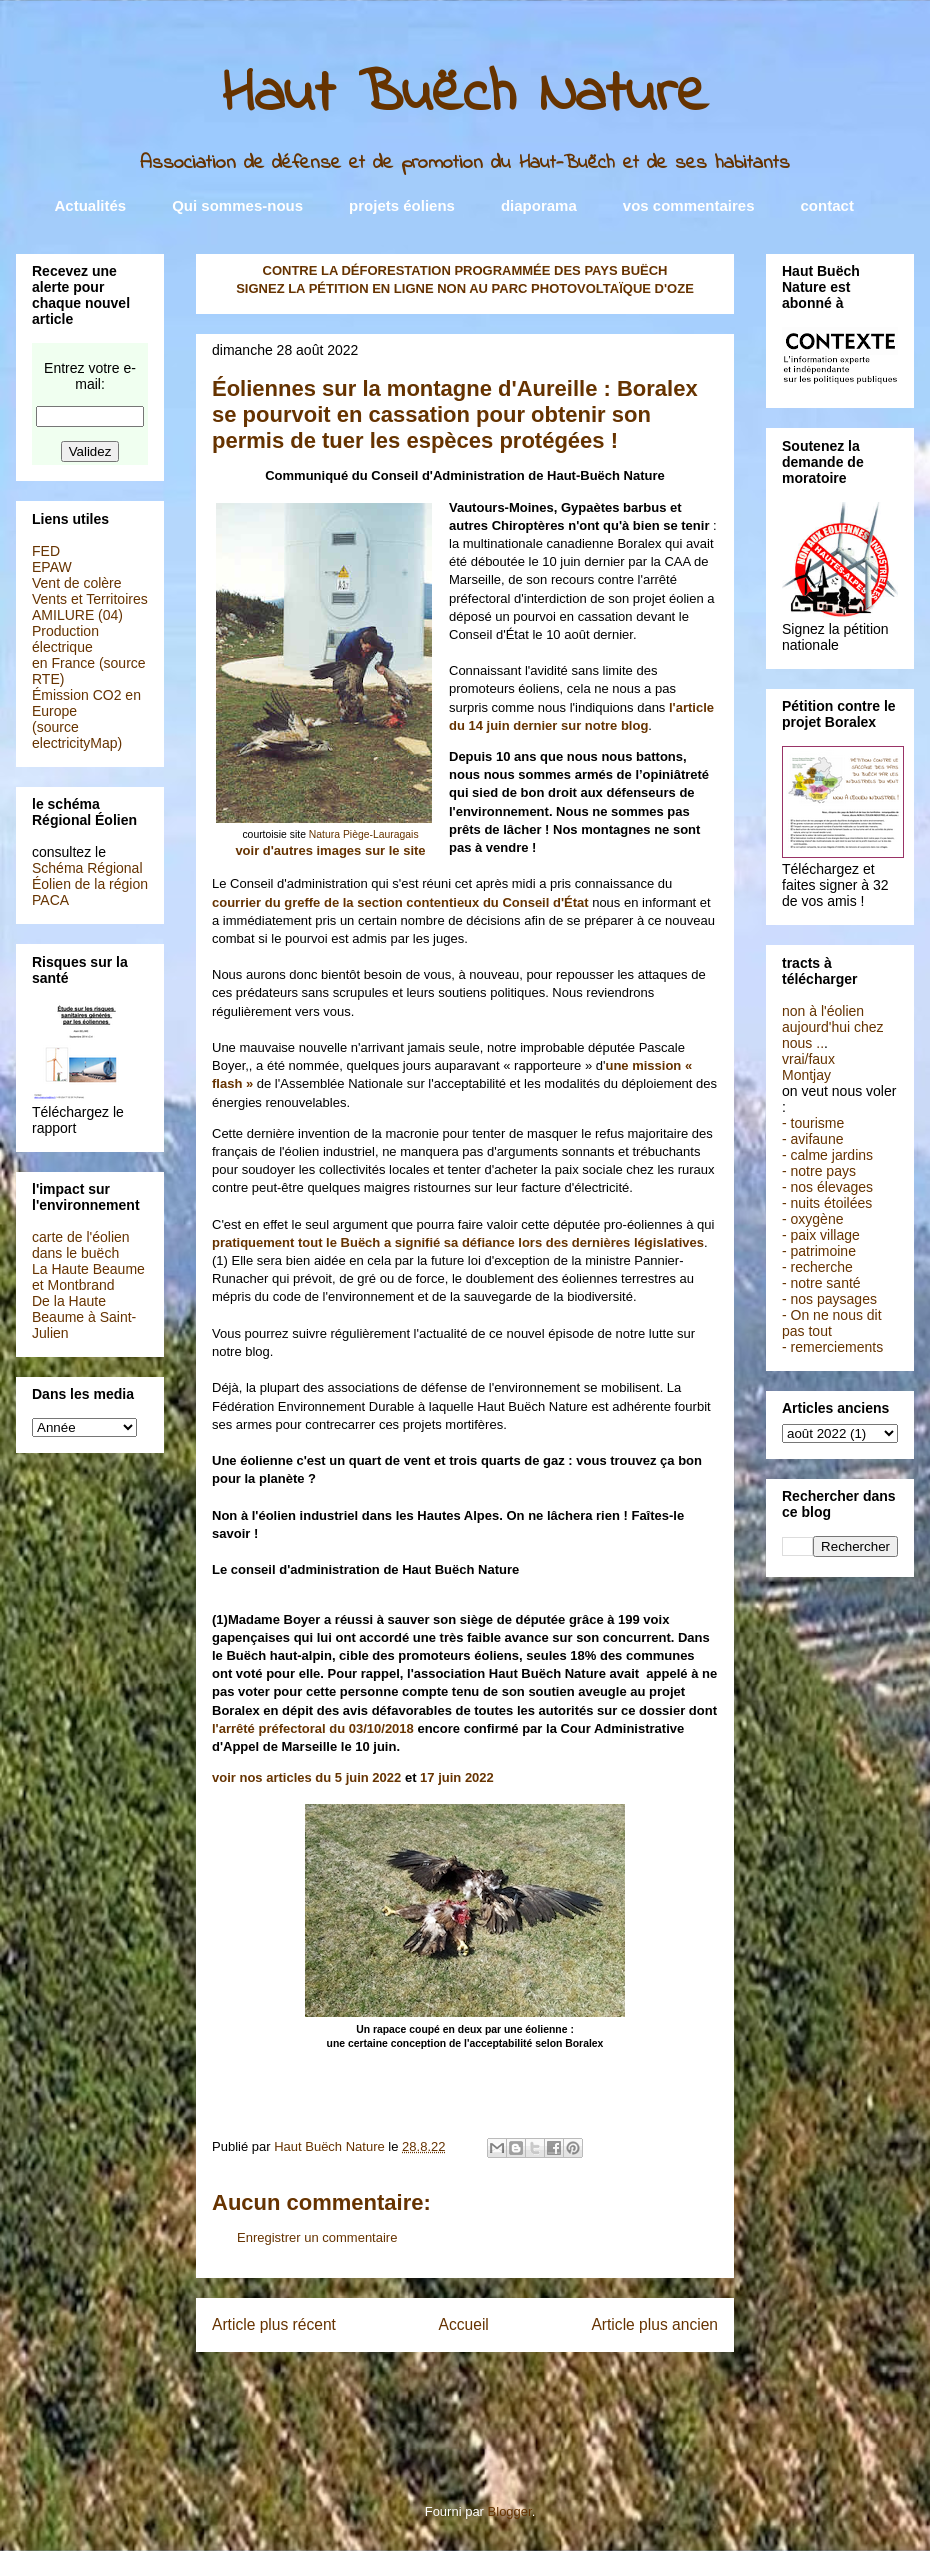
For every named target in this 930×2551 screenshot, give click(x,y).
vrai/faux (808, 1059)
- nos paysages (829, 1299)
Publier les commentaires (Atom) (505, 2388)
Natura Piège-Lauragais (364, 834)
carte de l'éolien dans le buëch (81, 1245)
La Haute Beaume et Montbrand (88, 1277)
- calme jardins (827, 1155)
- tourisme (813, 1123)
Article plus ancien (654, 2324)
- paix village (821, 1235)
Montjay (806, 1075)
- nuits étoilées (827, 1203)
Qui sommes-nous (237, 205)
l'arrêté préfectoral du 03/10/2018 (313, 1728)
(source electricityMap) (77, 735)
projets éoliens (402, 205)
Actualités (91, 205)
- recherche (817, 1267)
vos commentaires (689, 205)
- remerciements (832, 1347)
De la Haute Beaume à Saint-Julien (84, 1317)
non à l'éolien (823, 1011)
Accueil (464, 2324)
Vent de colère (77, 583)
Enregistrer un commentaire (317, 2237)
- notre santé (821, 1283)
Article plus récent (274, 2324)
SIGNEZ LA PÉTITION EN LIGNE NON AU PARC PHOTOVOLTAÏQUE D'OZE (465, 288)
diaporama (539, 205)
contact (827, 205)
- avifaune (812, 1139)
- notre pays (819, 1171)
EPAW (52, 567)
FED (46, 551)
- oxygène (812, 1219)
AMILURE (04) (77, 615)
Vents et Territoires (90, 599)
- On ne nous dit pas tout (832, 1323)
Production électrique (65, 639)
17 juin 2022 (457, 1777)
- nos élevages (827, 1187)
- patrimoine (819, 1251)
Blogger (510, 2511)
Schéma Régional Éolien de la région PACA (90, 884)
